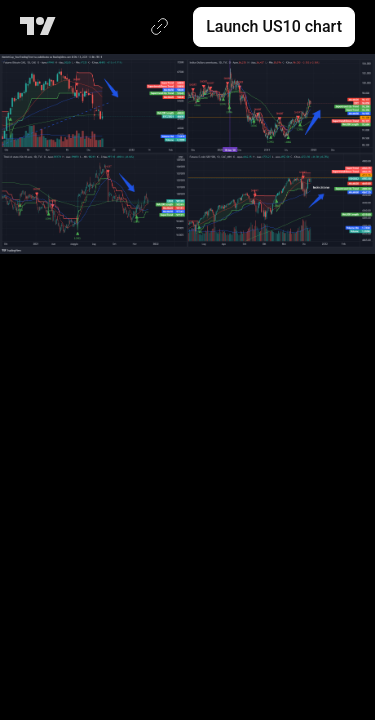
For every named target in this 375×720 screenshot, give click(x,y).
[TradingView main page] (41, 27)
